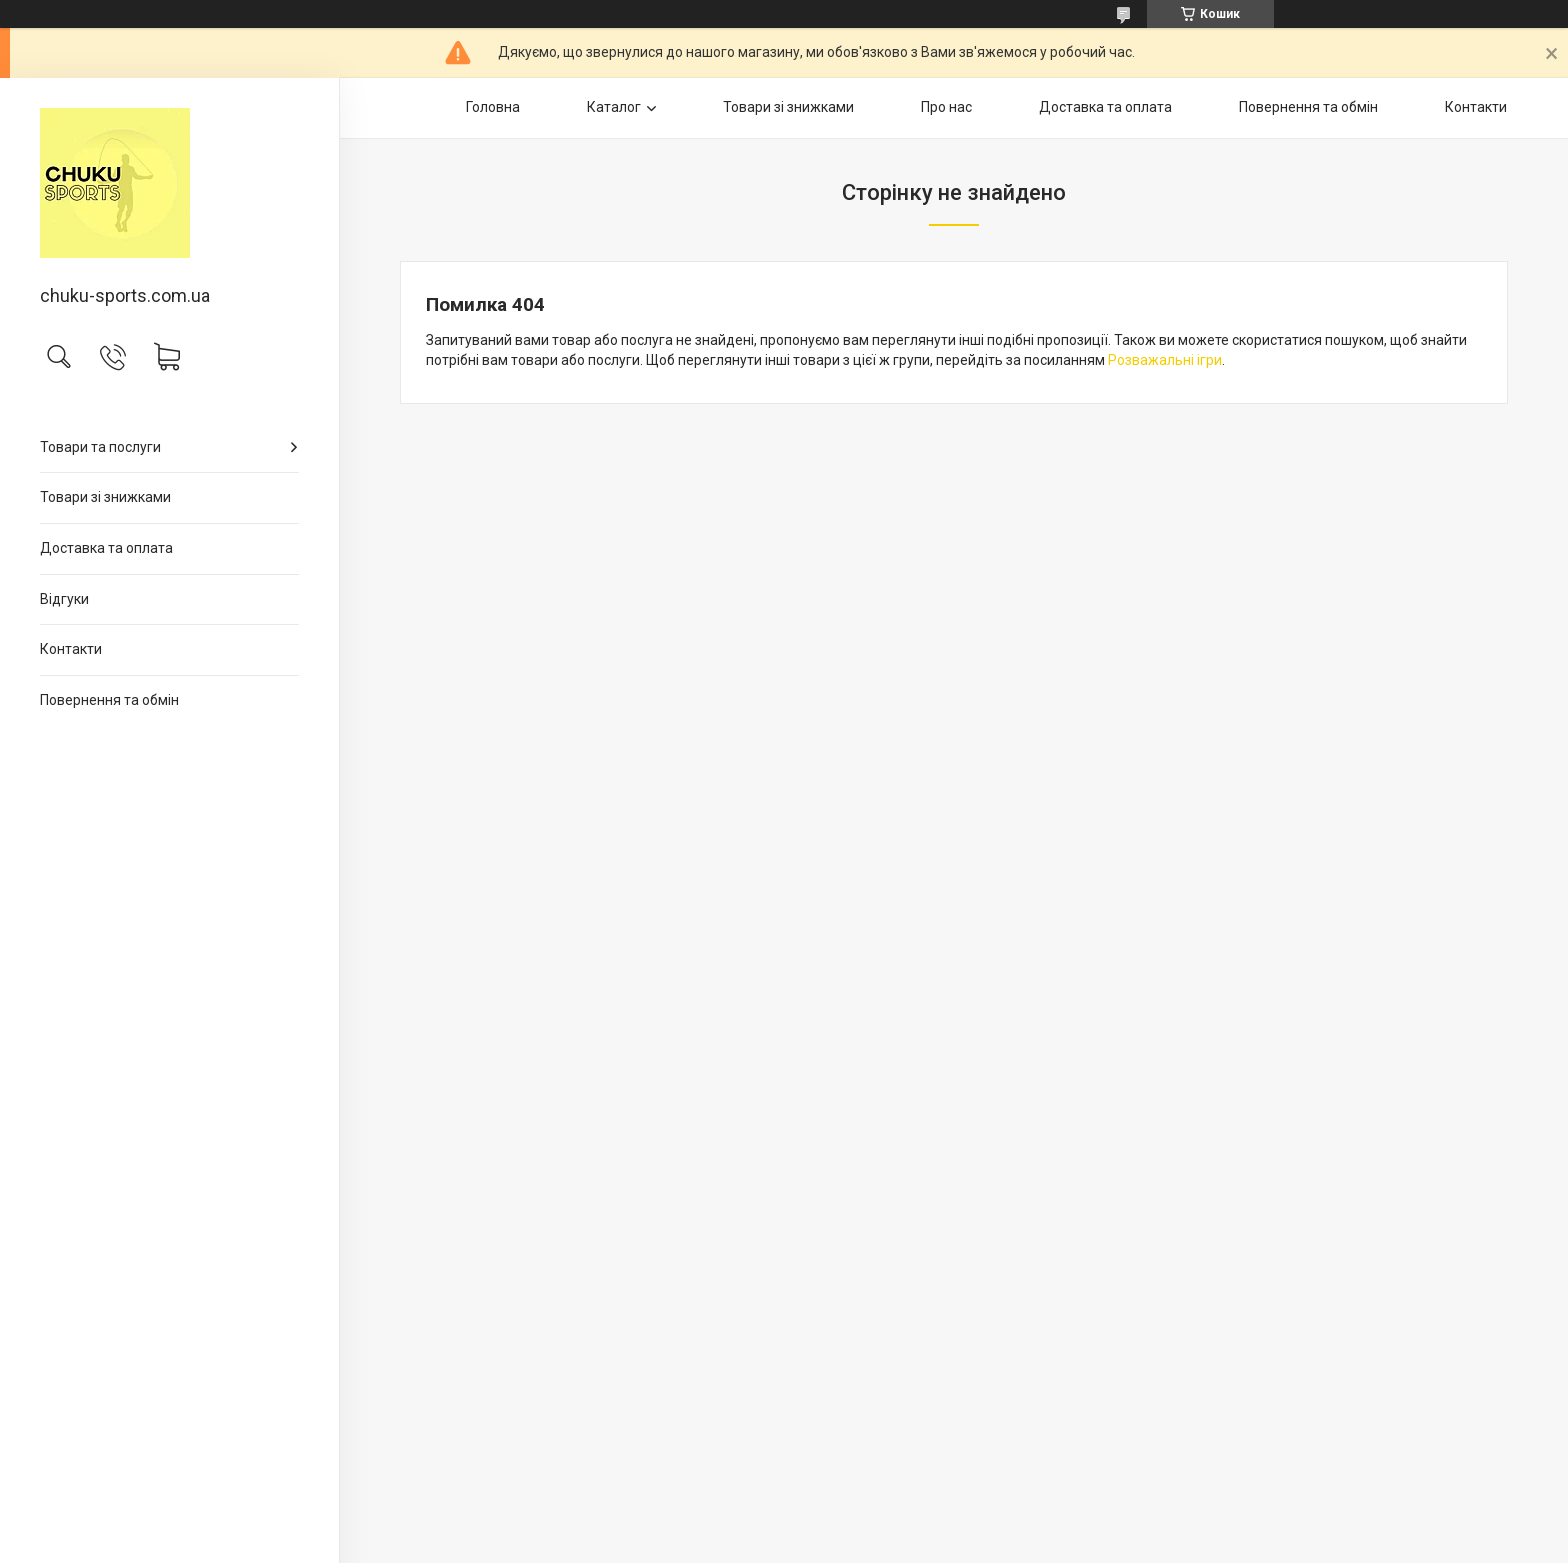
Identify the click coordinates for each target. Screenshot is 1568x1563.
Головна (493, 107)
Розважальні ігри (1165, 360)
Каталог (614, 107)
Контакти (71, 649)
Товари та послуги (100, 447)
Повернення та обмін (109, 700)
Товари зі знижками (105, 497)
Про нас (946, 107)
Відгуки (64, 599)
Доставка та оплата (106, 548)
